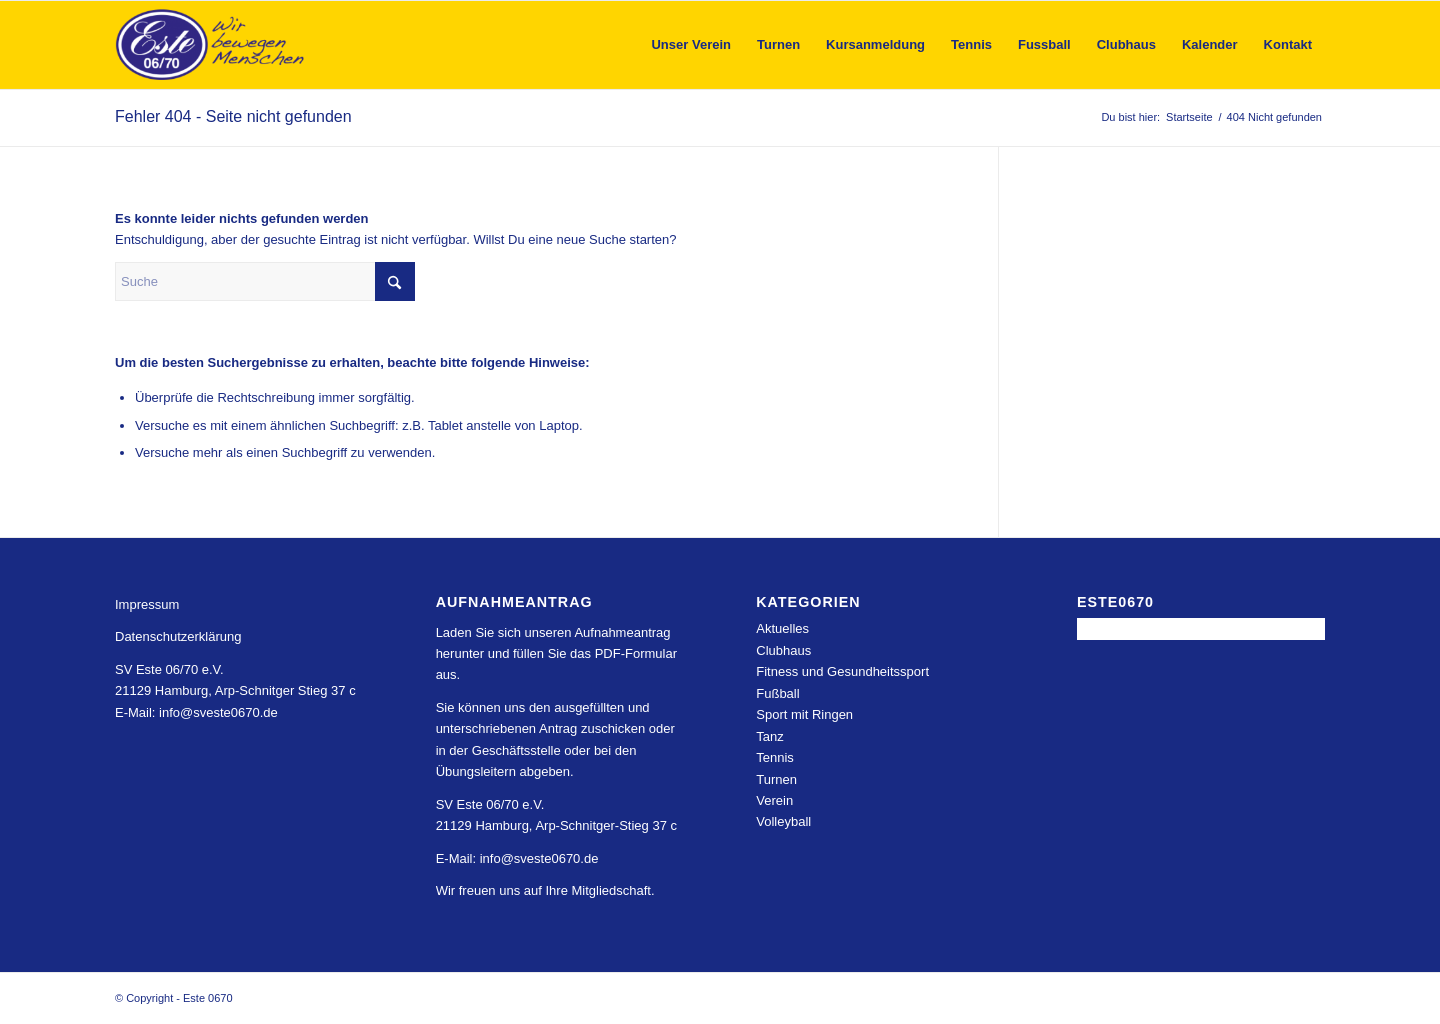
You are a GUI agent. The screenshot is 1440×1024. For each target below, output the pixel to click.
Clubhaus (783, 650)
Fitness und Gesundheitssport (842, 671)
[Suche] (265, 281)
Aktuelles (782, 628)
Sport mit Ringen (804, 714)
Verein (774, 800)
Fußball (777, 693)
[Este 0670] (210, 45)
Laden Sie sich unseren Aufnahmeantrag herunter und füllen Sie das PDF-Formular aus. (556, 654)
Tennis (775, 757)
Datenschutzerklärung (178, 636)
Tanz (769, 736)
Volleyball (783, 821)
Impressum (147, 604)
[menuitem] (691, 45)
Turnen (776, 779)
